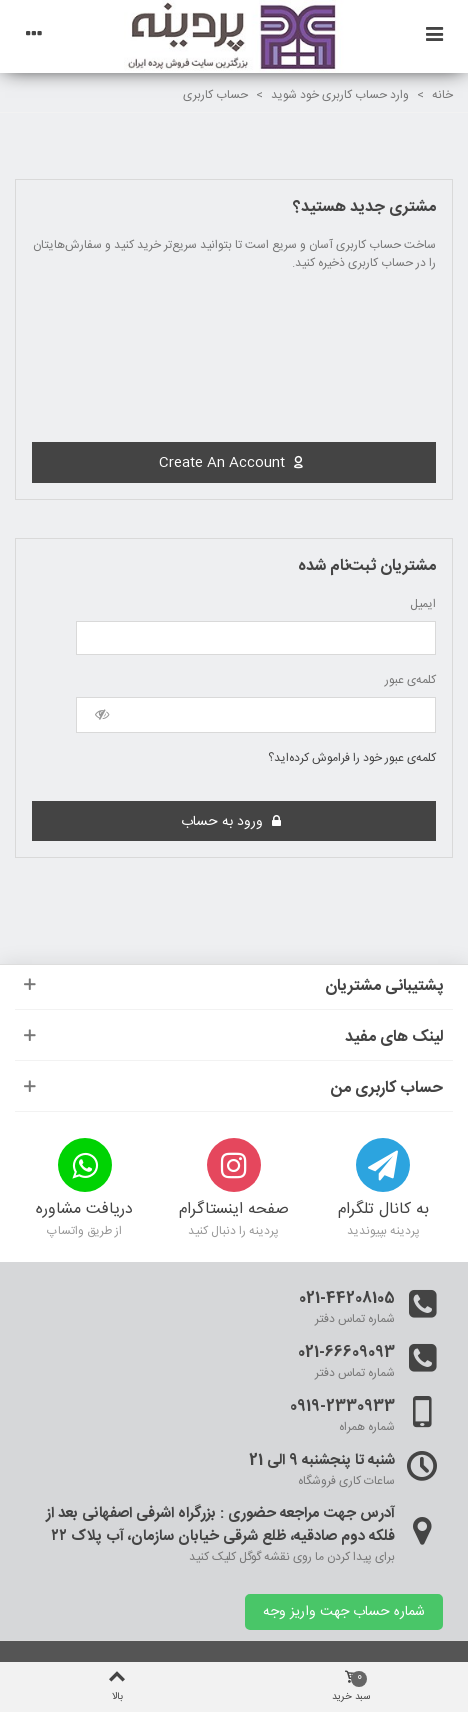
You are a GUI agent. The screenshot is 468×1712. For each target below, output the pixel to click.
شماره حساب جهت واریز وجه (344, 1612)
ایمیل (423, 604)
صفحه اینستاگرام (234, 1210)
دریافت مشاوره (84, 1210)
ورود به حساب (232, 821)
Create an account (232, 463)
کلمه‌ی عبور (410, 680)
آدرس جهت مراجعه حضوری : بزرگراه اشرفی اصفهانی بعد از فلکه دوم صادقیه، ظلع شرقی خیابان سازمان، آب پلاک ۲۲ (220, 1525)
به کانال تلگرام (383, 1210)
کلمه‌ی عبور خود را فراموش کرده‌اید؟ (352, 758)
